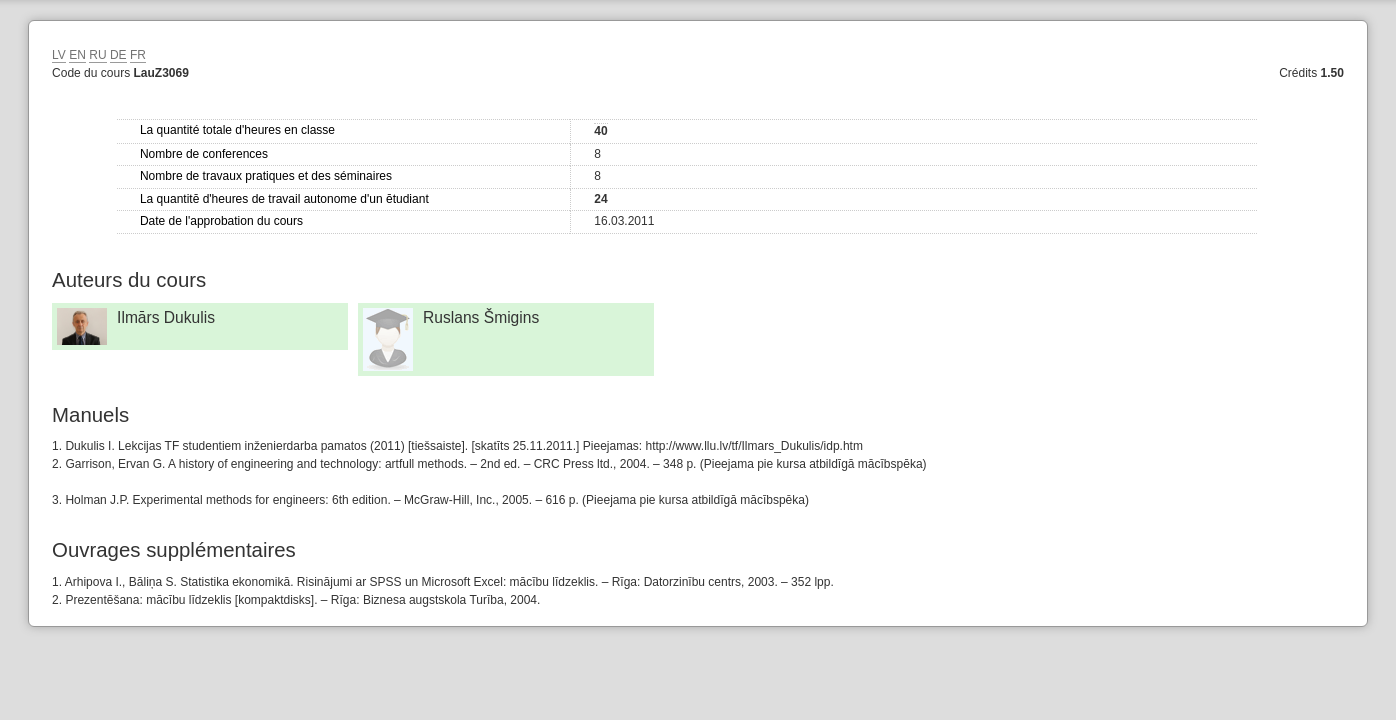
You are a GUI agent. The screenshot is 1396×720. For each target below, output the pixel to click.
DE (118, 55)
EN (77, 55)
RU (97, 55)
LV (59, 55)
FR (138, 55)
